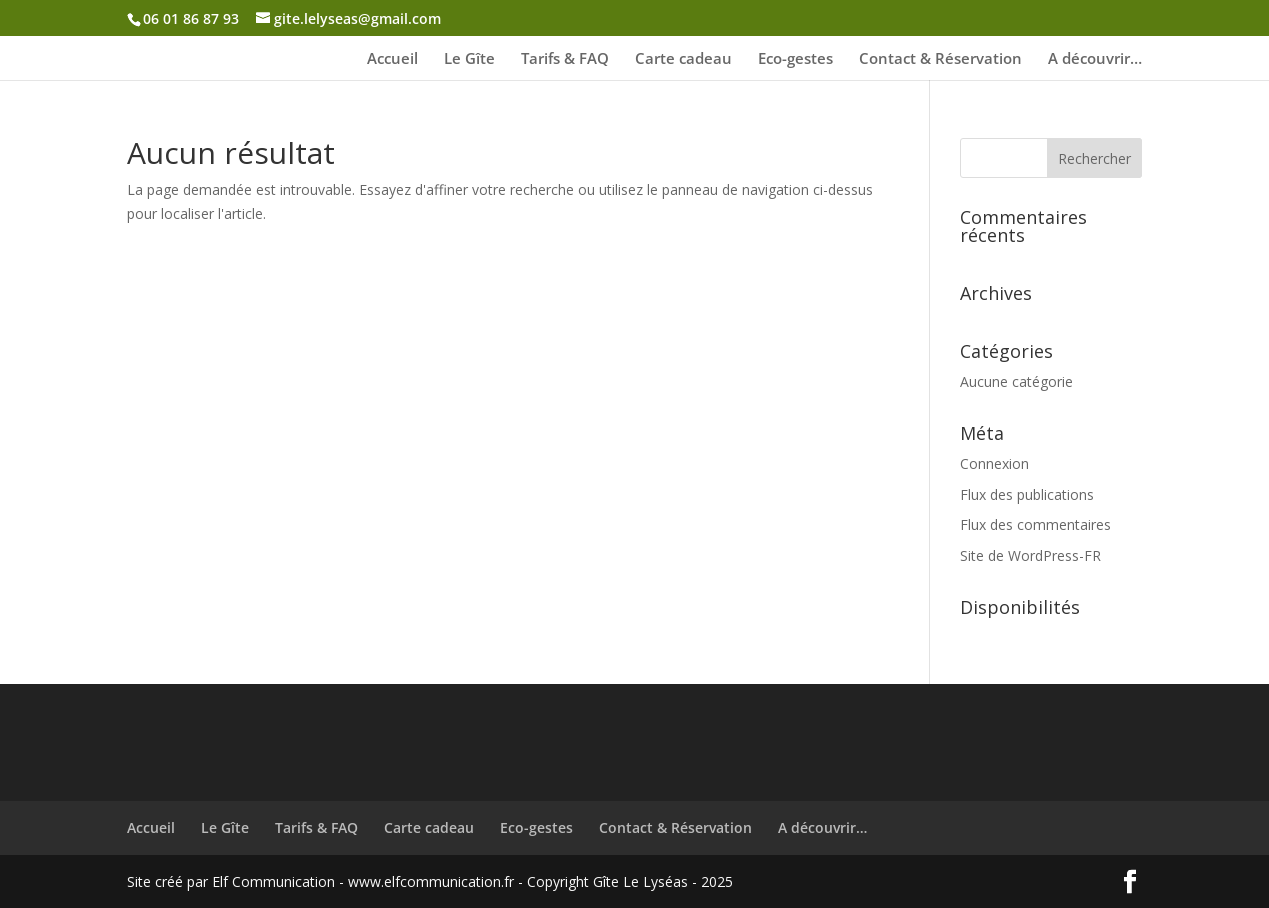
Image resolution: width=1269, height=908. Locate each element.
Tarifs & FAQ (565, 59)
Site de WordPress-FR (1030, 555)
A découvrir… (1095, 59)
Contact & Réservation (940, 59)
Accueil (392, 59)
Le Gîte (469, 59)
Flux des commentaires (1035, 524)
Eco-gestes (795, 59)
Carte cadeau (683, 59)
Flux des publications (1027, 494)
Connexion (994, 463)
